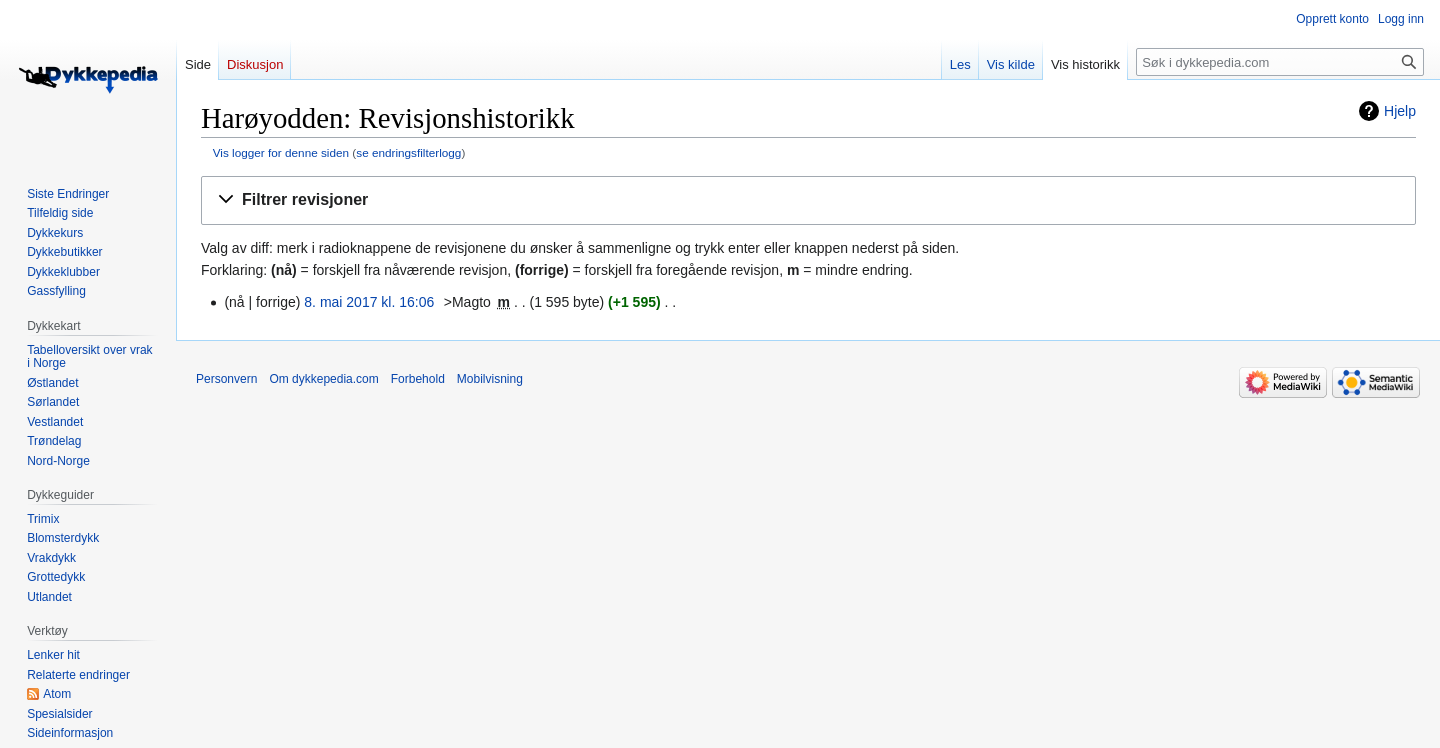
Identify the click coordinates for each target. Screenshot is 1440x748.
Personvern (226, 379)
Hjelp (1400, 111)
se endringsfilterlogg (408, 152)
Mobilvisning (490, 379)
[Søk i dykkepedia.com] (1280, 62)
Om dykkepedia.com (323, 379)
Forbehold (418, 379)
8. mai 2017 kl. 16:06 (369, 302)
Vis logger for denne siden (281, 152)
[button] (808, 200)
